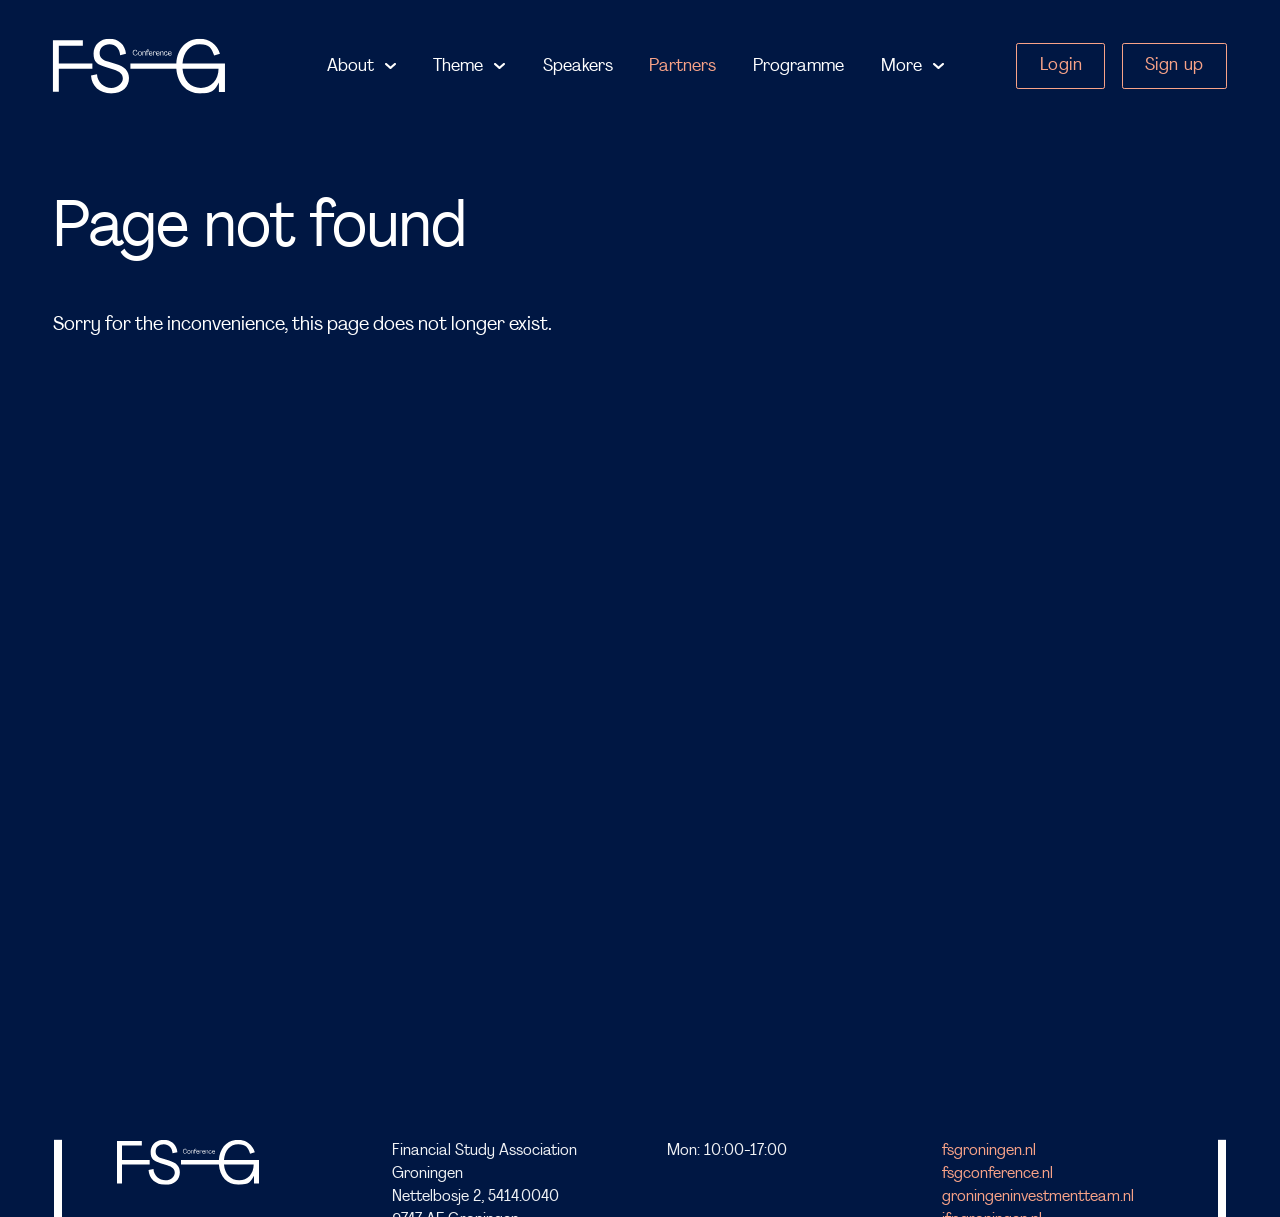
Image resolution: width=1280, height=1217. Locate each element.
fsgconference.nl (997, 1174)
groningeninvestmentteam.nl (1038, 1197)
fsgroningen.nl (989, 1151)
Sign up (1174, 65)
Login (1061, 65)
